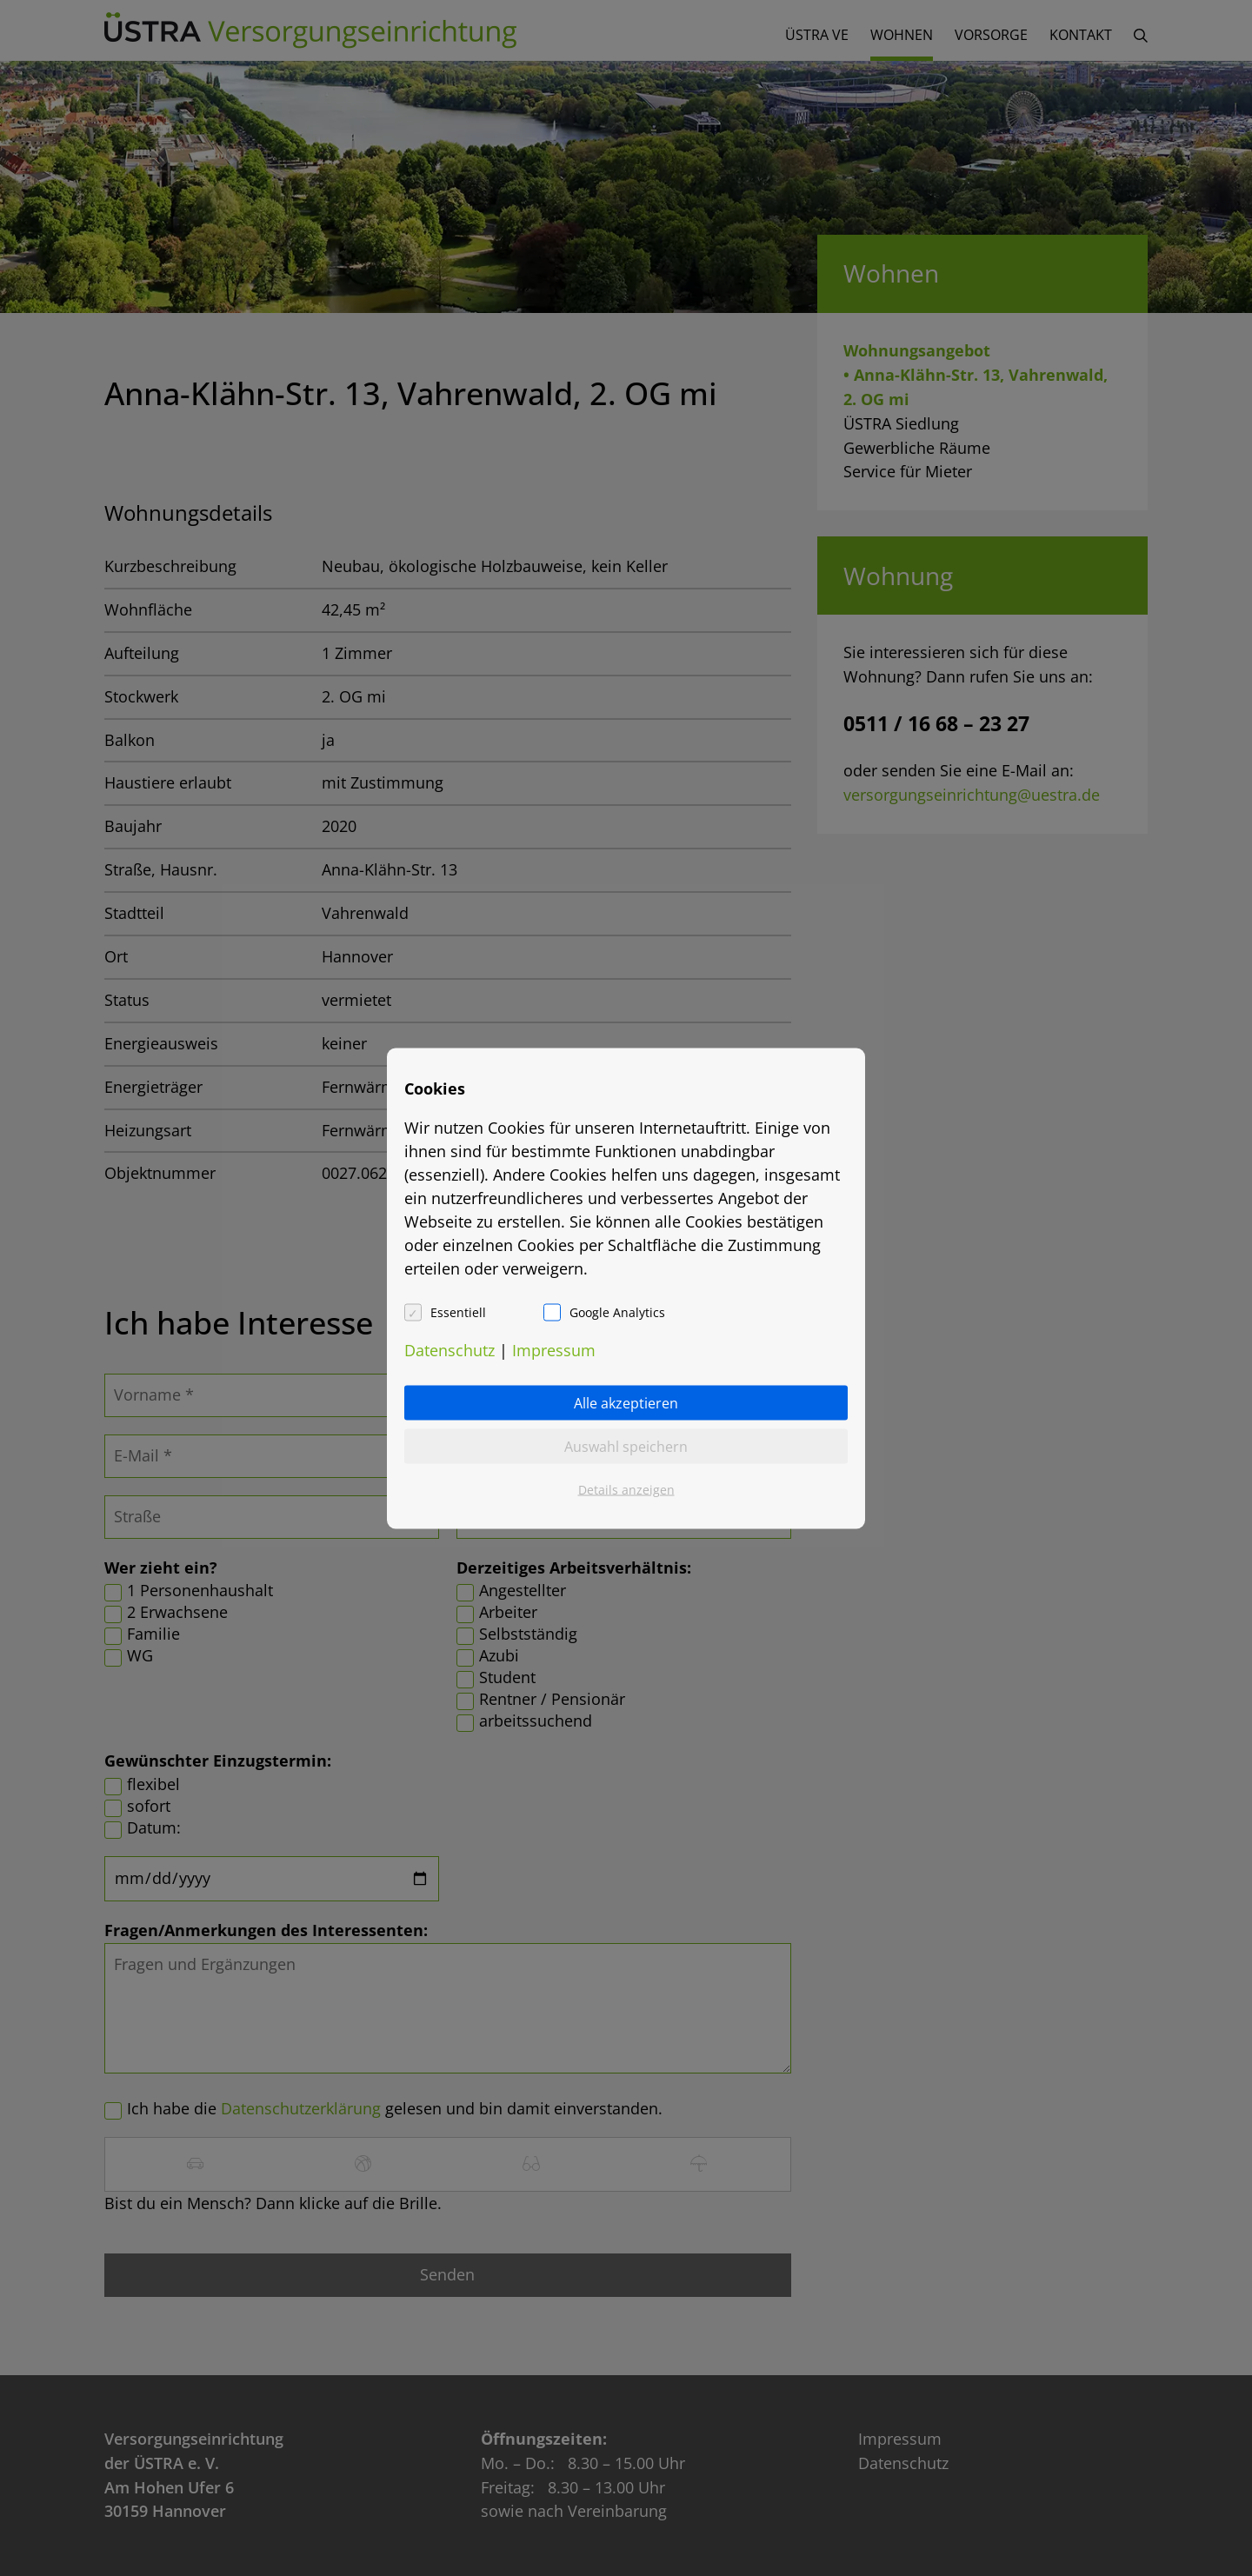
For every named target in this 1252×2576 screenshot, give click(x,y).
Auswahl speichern (626, 1445)
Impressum (554, 1349)
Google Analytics (617, 1311)
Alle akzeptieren (626, 1402)
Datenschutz (449, 1349)
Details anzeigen (626, 1489)
